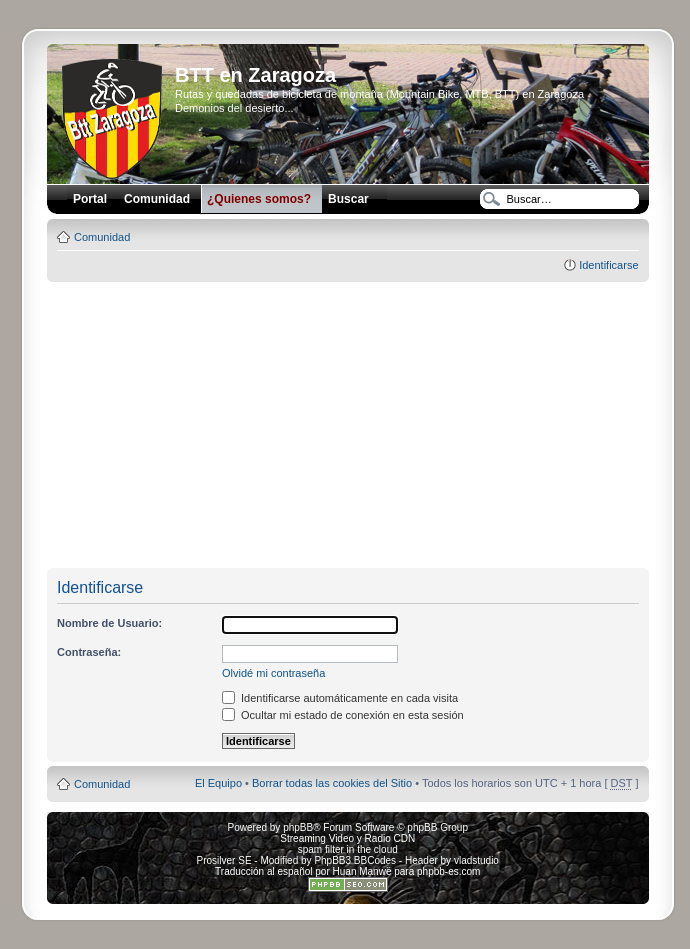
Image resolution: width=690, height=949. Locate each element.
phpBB (298, 827)
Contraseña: (89, 652)
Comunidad (102, 237)
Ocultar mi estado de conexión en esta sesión (343, 715)
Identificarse (608, 265)
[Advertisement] (354, 426)
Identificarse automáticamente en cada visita (340, 698)
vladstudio (476, 860)
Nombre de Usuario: (109, 623)
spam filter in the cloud (348, 849)
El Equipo (218, 783)
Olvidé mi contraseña (273, 673)
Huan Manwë (362, 871)
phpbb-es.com (448, 871)
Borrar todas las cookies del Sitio (332, 783)
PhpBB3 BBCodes (355, 860)
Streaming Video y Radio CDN (347, 838)
